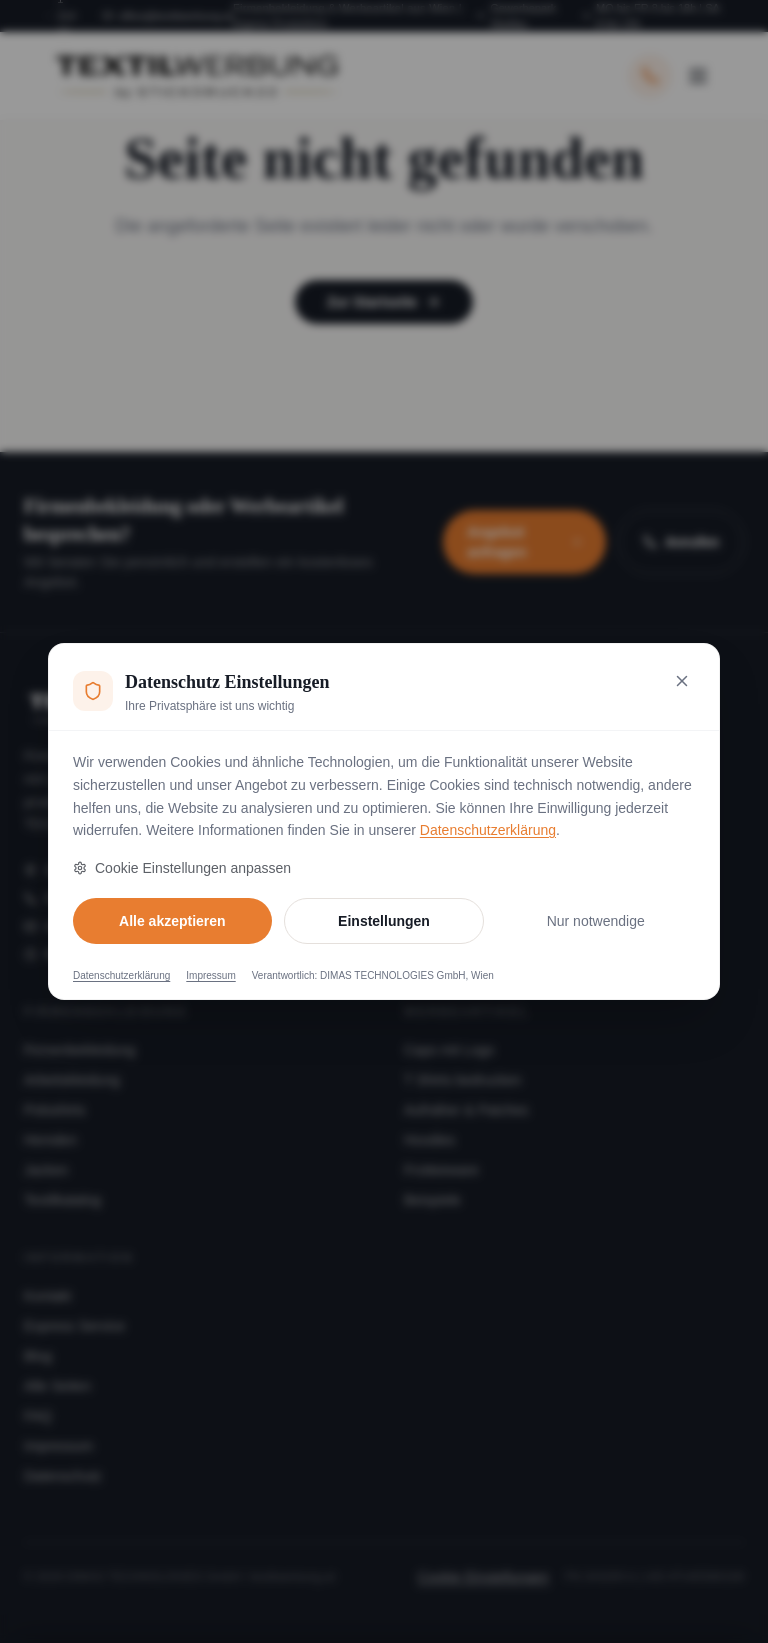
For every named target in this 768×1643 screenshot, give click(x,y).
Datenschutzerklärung (488, 830)
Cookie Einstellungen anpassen (182, 868)
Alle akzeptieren (172, 921)
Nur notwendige (596, 921)
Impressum (210, 975)
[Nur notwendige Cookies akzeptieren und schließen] (682, 681)
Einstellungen (384, 921)
